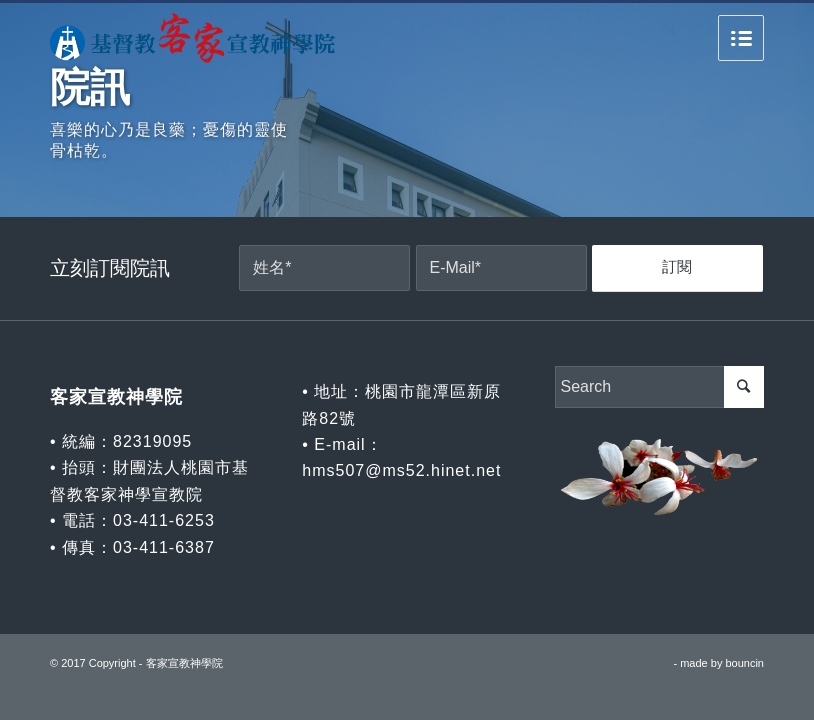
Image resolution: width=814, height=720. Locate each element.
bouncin (744, 663)
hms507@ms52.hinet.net (401, 470)
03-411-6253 (164, 520)
